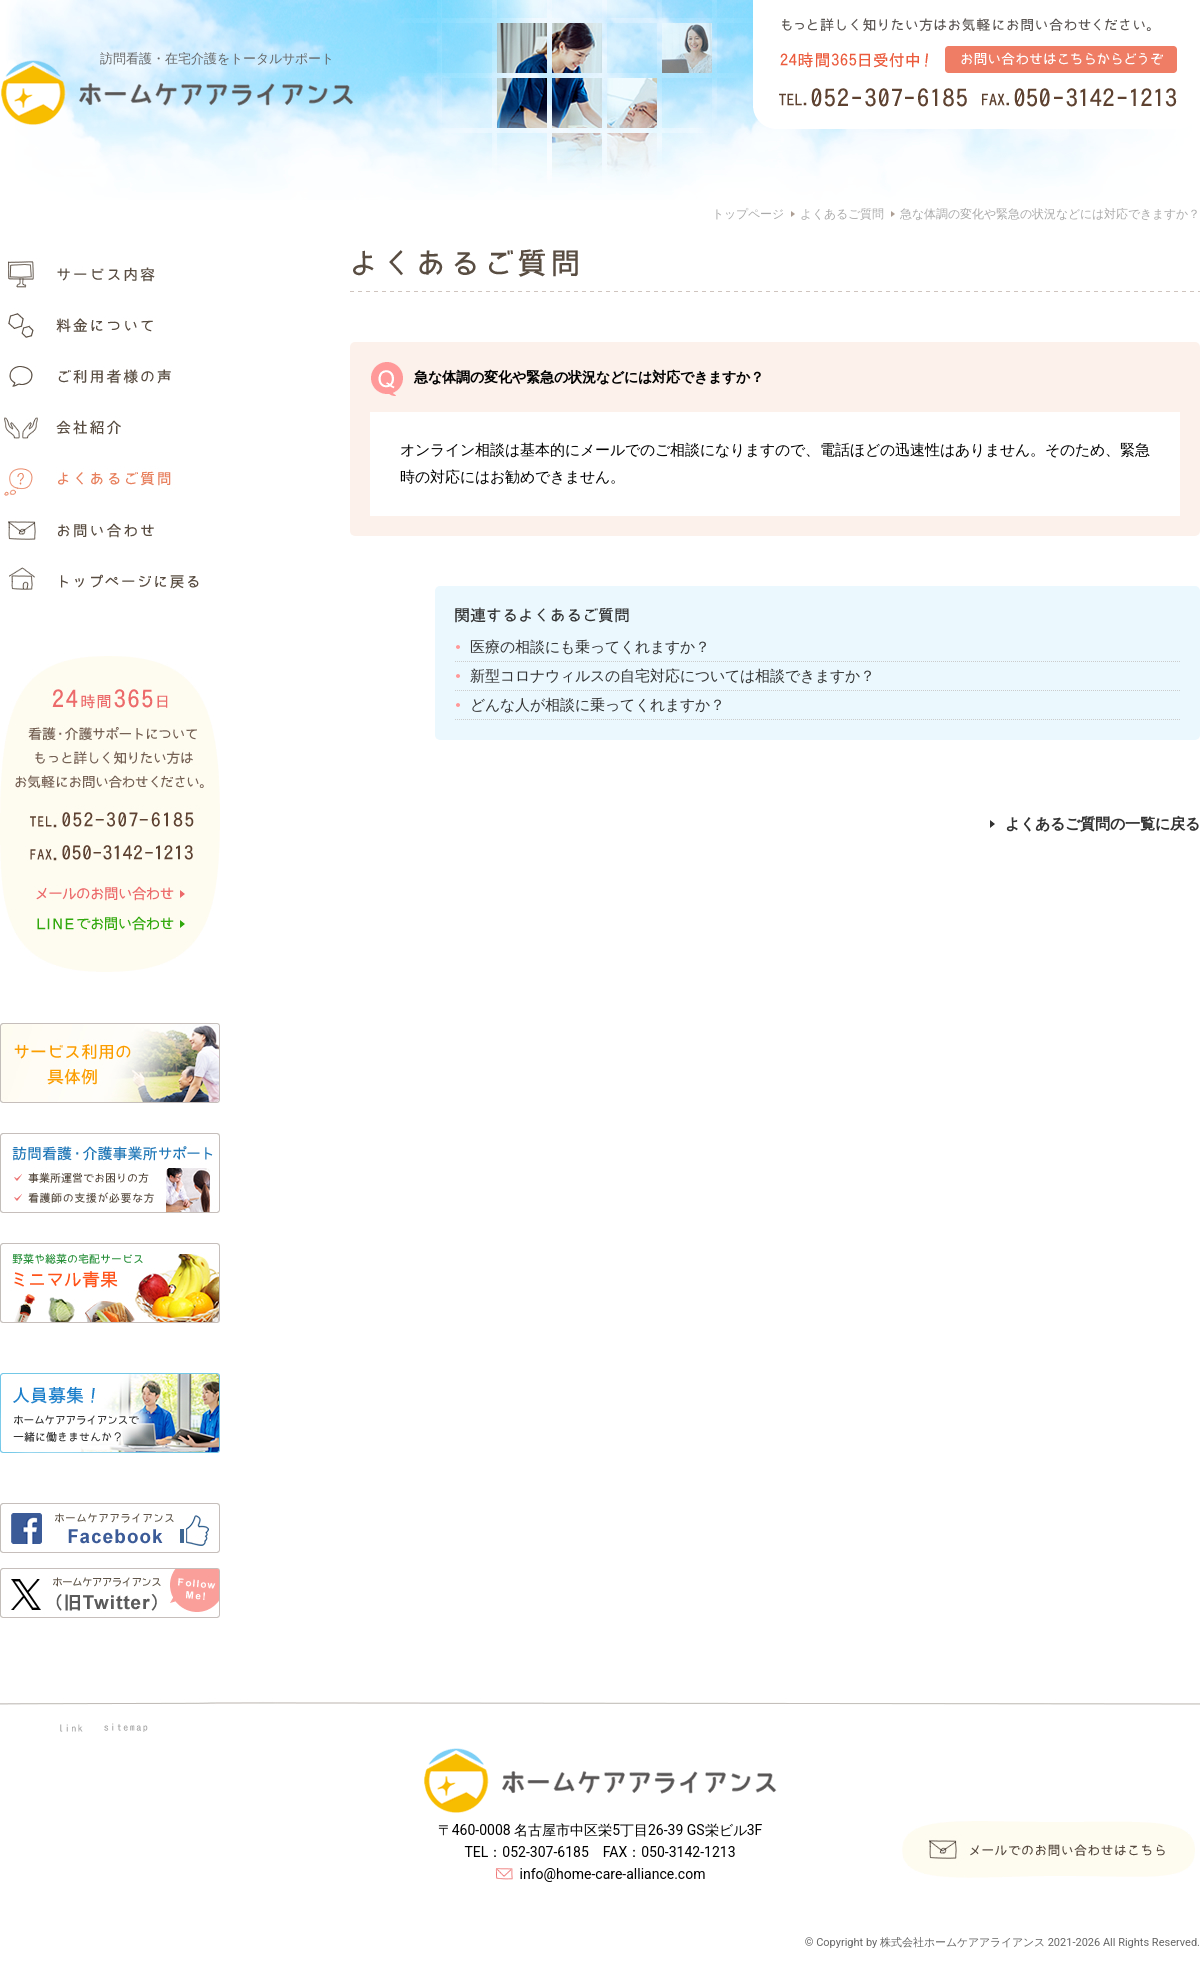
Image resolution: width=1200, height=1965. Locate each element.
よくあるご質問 (842, 214)
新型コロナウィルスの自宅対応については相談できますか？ (672, 676)
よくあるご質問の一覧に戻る (1095, 824)
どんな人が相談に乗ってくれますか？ (597, 705)
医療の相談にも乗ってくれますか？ (590, 647)
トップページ (748, 214)
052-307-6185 (545, 1852)
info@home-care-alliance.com (613, 1874)
